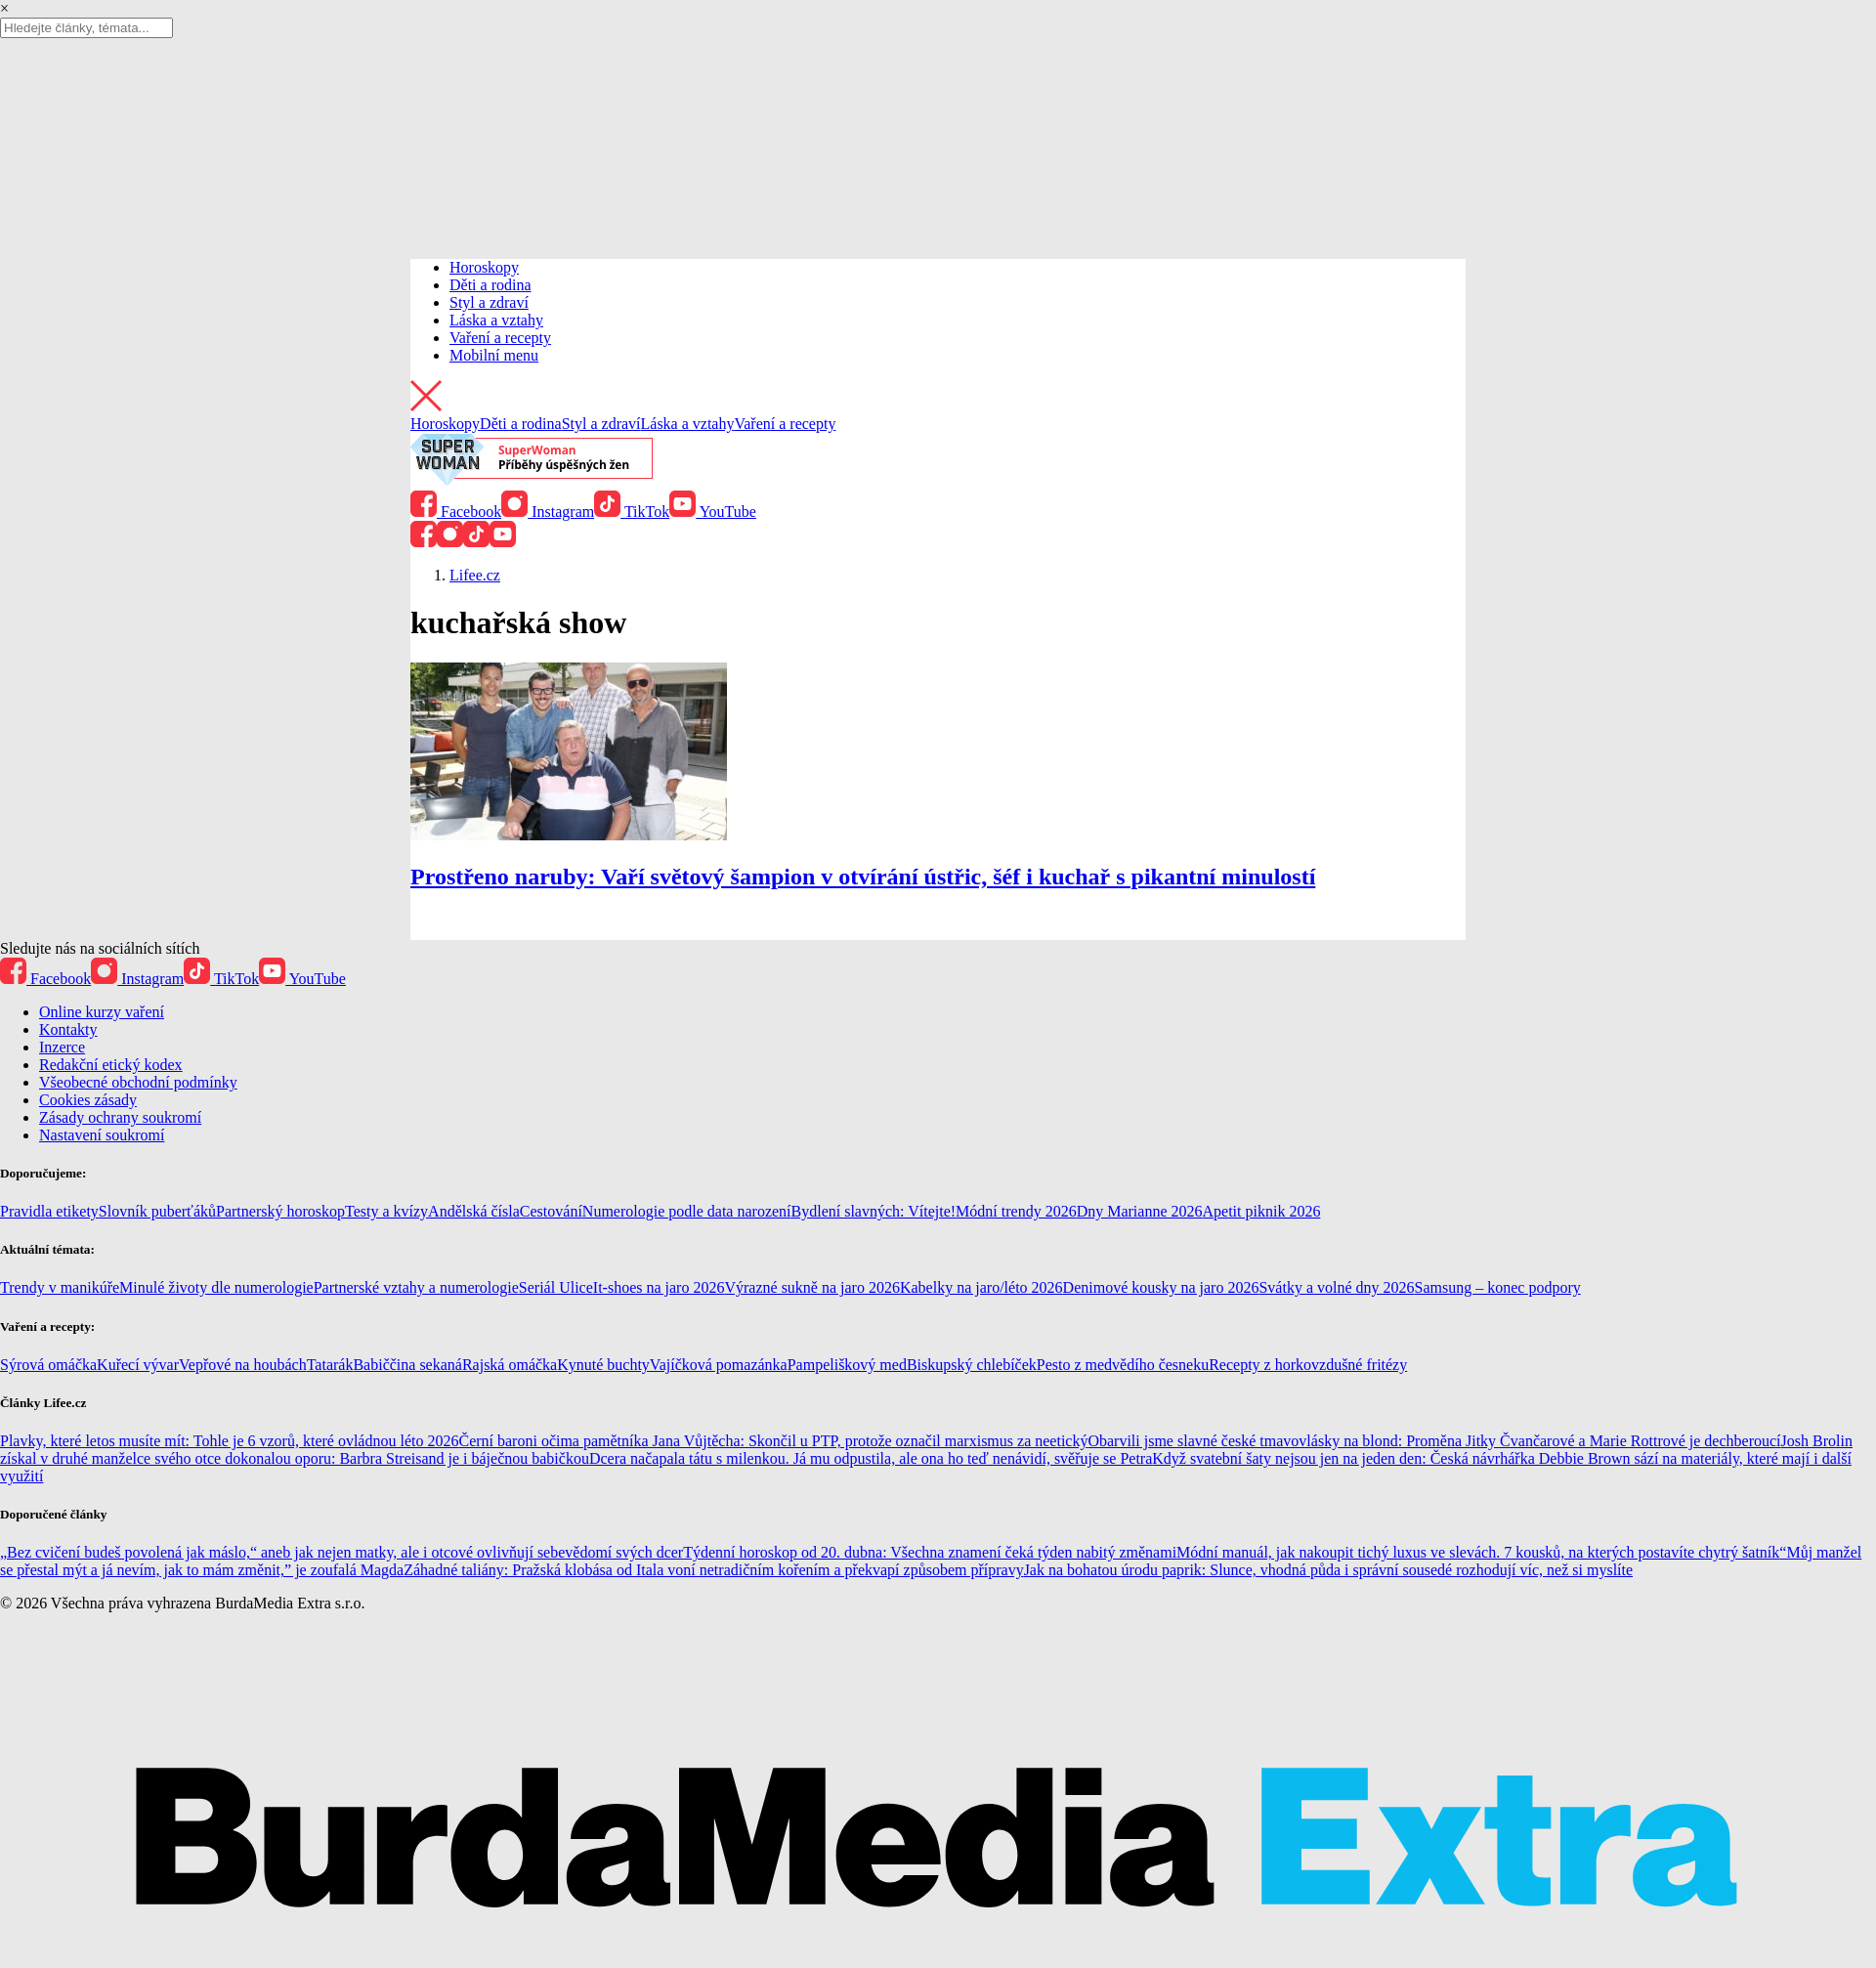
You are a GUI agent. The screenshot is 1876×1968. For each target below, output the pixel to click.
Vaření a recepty (500, 337)
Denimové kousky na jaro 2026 (1161, 1287)
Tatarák (330, 1364)
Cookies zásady (88, 1099)
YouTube (712, 511)
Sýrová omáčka (48, 1364)
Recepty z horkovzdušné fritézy (1308, 1364)
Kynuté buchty (603, 1364)
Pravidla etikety (49, 1211)
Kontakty (68, 1029)
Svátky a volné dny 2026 (1336, 1287)
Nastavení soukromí (101, 1135)
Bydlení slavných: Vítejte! (874, 1211)
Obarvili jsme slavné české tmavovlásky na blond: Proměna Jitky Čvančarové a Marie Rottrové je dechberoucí (1433, 1441)
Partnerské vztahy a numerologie (416, 1287)
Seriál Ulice (556, 1287)
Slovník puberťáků (157, 1211)
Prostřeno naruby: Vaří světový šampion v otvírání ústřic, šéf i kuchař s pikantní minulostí (862, 876)
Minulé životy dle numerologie (216, 1287)
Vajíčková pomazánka (719, 1364)
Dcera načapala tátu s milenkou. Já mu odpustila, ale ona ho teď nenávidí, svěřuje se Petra (870, 1458)
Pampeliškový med (847, 1364)
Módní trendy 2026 (1016, 1211)
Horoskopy (484, 267)
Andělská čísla (474, 1211)
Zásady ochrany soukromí (120, 1117)
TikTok (631, 511)
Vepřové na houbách (243, 1364)
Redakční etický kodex (111, 1064)
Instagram (547, 511)
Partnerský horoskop (280, 1211)
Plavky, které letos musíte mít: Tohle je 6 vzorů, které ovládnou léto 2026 (229, 1441)
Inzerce (62, 1047)
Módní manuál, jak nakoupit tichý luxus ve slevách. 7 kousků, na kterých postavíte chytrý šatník (1477, 1552)
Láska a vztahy (496, 320)
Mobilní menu (493, 355)
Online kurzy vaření (101, 1012)
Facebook (455, 511)
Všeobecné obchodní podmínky (138, 1082)
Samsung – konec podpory (1498, 1287)
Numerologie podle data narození (686, 1211)
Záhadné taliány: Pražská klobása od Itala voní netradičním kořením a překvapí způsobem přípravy (713, 1570)
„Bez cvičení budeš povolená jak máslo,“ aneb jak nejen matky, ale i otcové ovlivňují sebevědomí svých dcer (341, 1552)
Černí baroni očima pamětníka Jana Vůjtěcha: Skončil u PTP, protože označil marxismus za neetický (772, 1441)
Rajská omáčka (509, 1364)
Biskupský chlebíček (972, 1364)
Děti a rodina (490, 285)
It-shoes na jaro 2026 (659, 1287)
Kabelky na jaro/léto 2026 (981, 1287)
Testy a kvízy (386, 1211)
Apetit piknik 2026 (1262, 1211)
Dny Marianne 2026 (1140, 1211)
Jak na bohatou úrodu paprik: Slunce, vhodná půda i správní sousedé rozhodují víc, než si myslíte (1328, 1570)
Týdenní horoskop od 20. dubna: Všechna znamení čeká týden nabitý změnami (929, 1552)
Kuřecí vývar (138, 1364)
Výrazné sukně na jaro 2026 (812, 1287)
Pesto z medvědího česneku (1123, 1364)
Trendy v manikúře (59, 1287)
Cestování (551, 1211)
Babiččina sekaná (407, 1364)
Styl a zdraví (489, 302)
